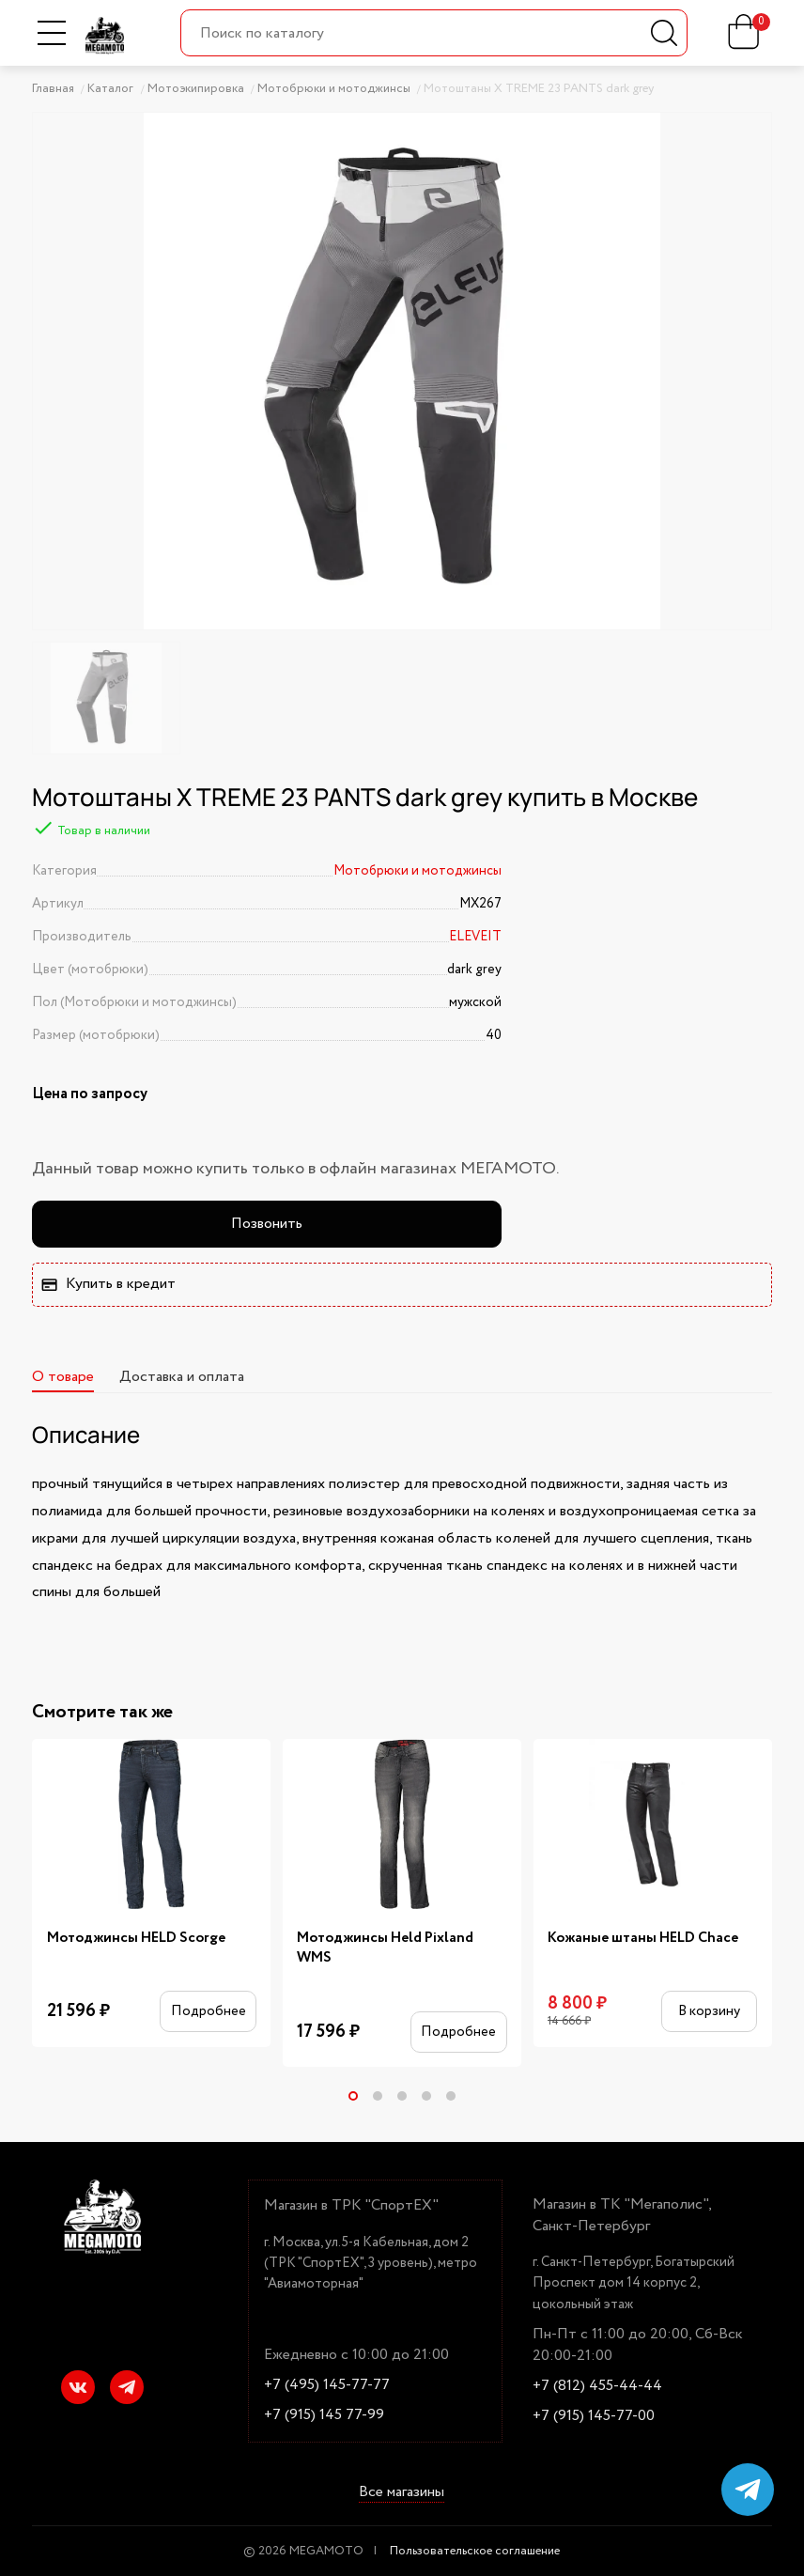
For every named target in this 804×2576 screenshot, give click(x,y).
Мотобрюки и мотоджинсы (417, 870)
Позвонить (266, 1223)
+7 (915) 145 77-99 (324, 2415)
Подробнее (208, 2011)
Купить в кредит (108, 1284)
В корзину (709, 2011)
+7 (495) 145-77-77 (327, 2385)
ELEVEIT (475, 936)
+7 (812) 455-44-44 (597, 2386)
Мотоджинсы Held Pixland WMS (385, 1948)
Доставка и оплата (181, 1377)
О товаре (63, 1377)
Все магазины (401, 2493)
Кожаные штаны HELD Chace (643, 1938)
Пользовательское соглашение (475, 2551)
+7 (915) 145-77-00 (594, 2416)
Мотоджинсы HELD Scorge (136, 1938)
